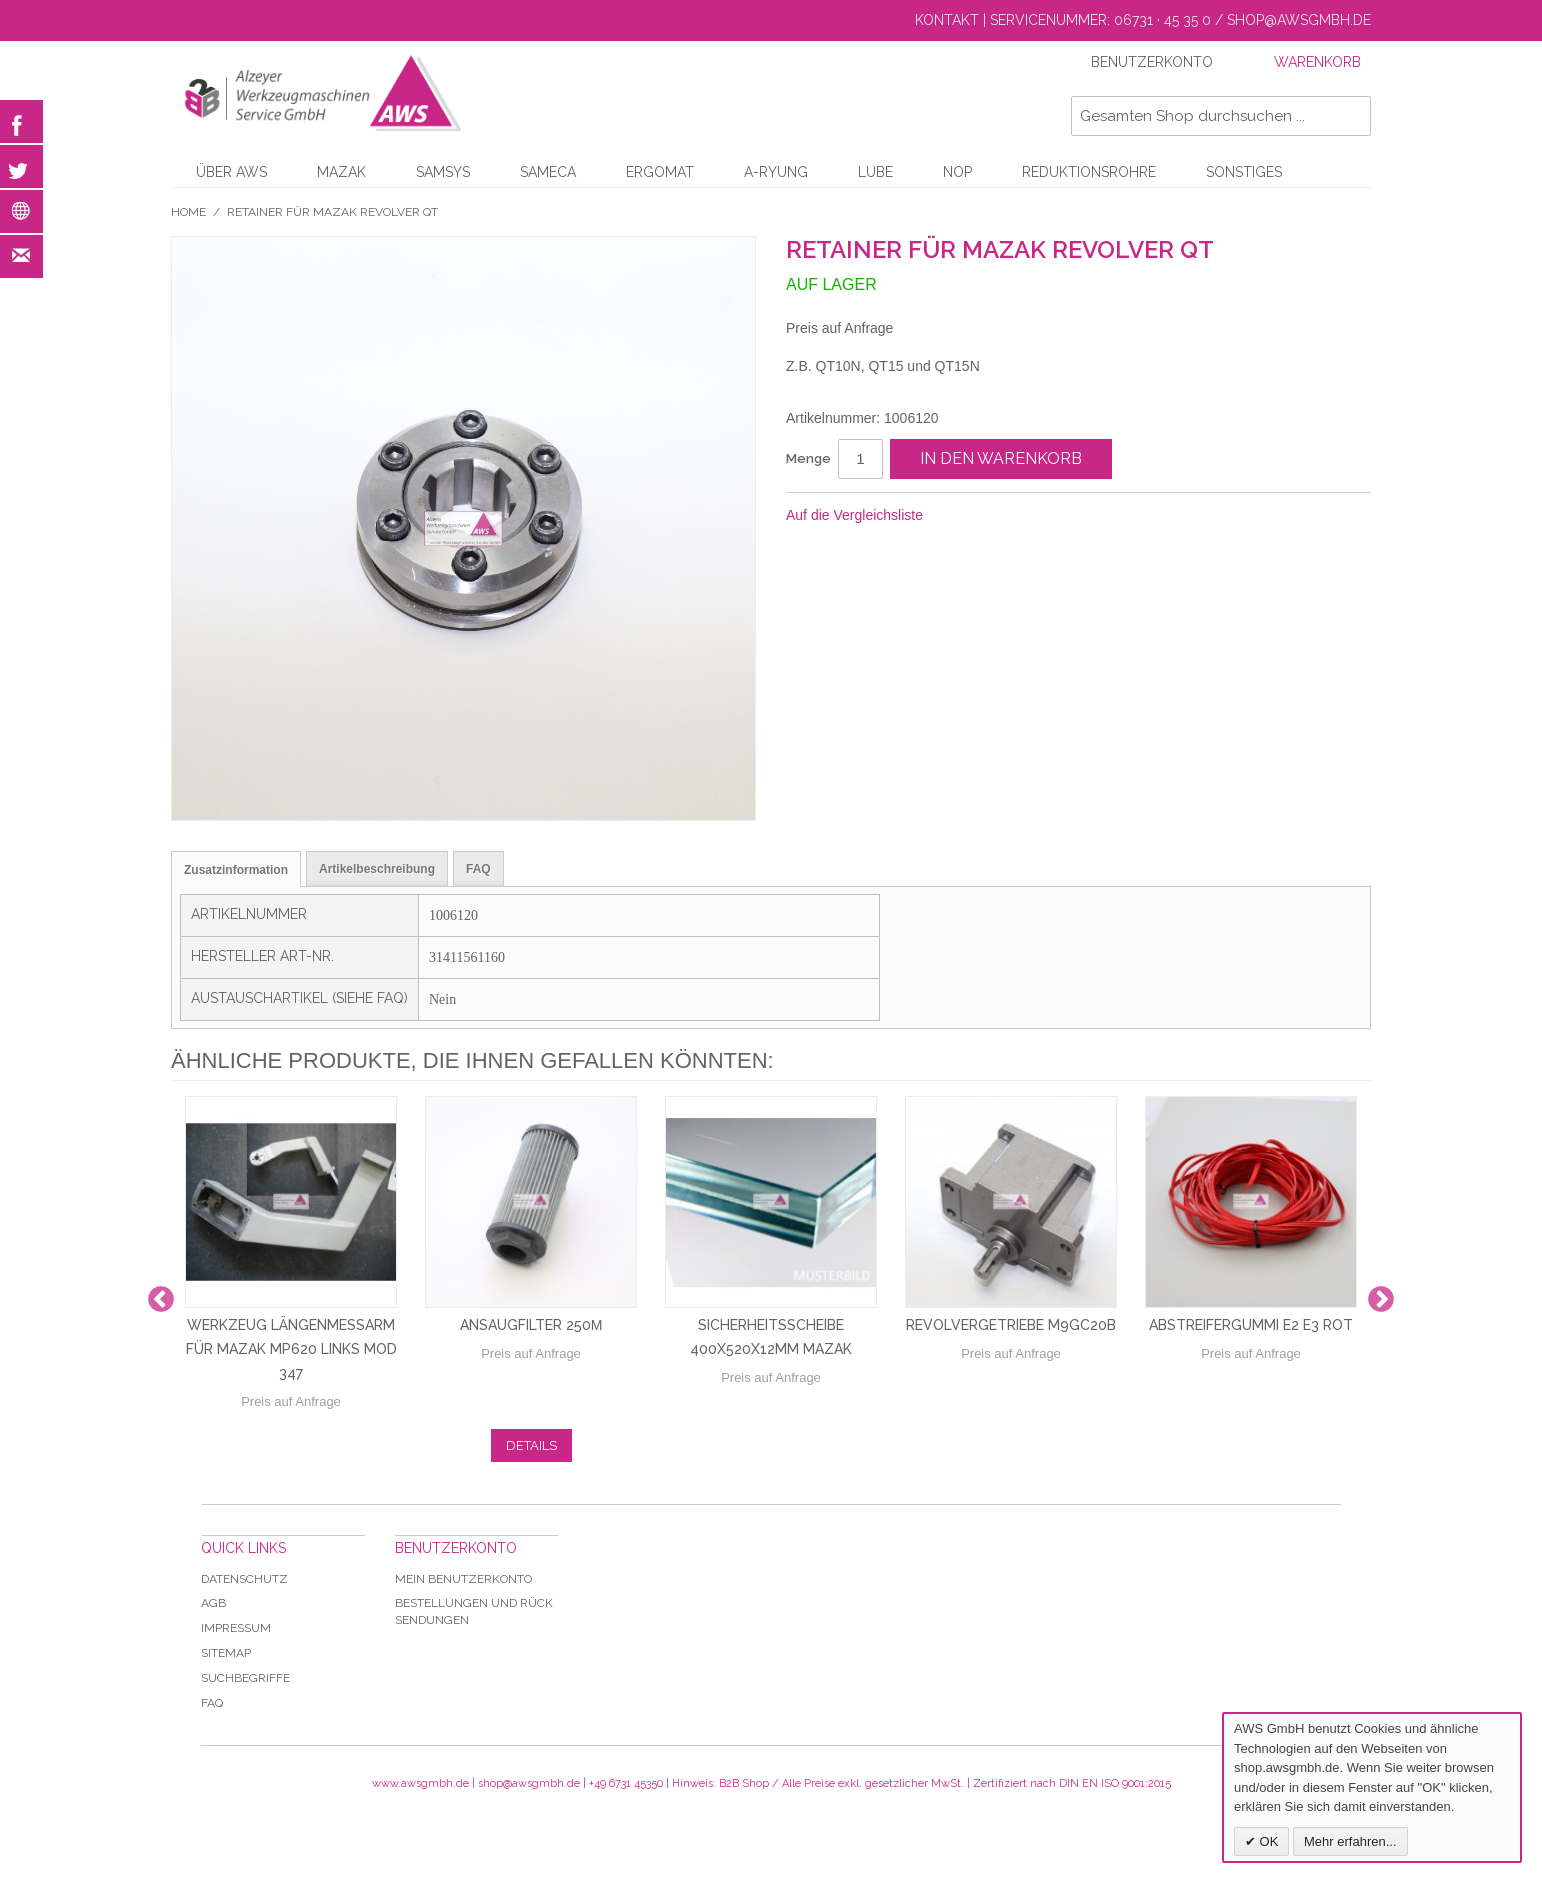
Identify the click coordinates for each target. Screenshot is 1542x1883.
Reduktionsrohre (1089, 172)
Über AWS (231, 172)
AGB (213, 1603)
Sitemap (226, 1653)
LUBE (875, 172)
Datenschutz (244, 1579)
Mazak (341, 172)
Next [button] (1381, 1300)
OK (1267, 1841)
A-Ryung (776, 172)
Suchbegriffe (245, 1678)
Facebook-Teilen (1005, 516)
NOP (957, 172)
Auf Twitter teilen (1045, 516)
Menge (808, 458)
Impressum (236, 1628)
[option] (291, 1300)
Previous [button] (161, 1300)
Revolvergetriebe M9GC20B (1011, 1325)
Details (531, 1445)
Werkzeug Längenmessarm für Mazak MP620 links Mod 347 (291, 1349)
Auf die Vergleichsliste (854, 515)
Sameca (548, 172)
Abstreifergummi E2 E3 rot (1251, 1325)
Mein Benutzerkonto (463, 1579)
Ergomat (660, 172)
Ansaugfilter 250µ (531, 1325)
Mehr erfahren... (1350, 1841)
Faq (212, 1703)
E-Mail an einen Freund (965, 516)
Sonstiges (1244, 172)
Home (188, 212)
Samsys (443, 172)
